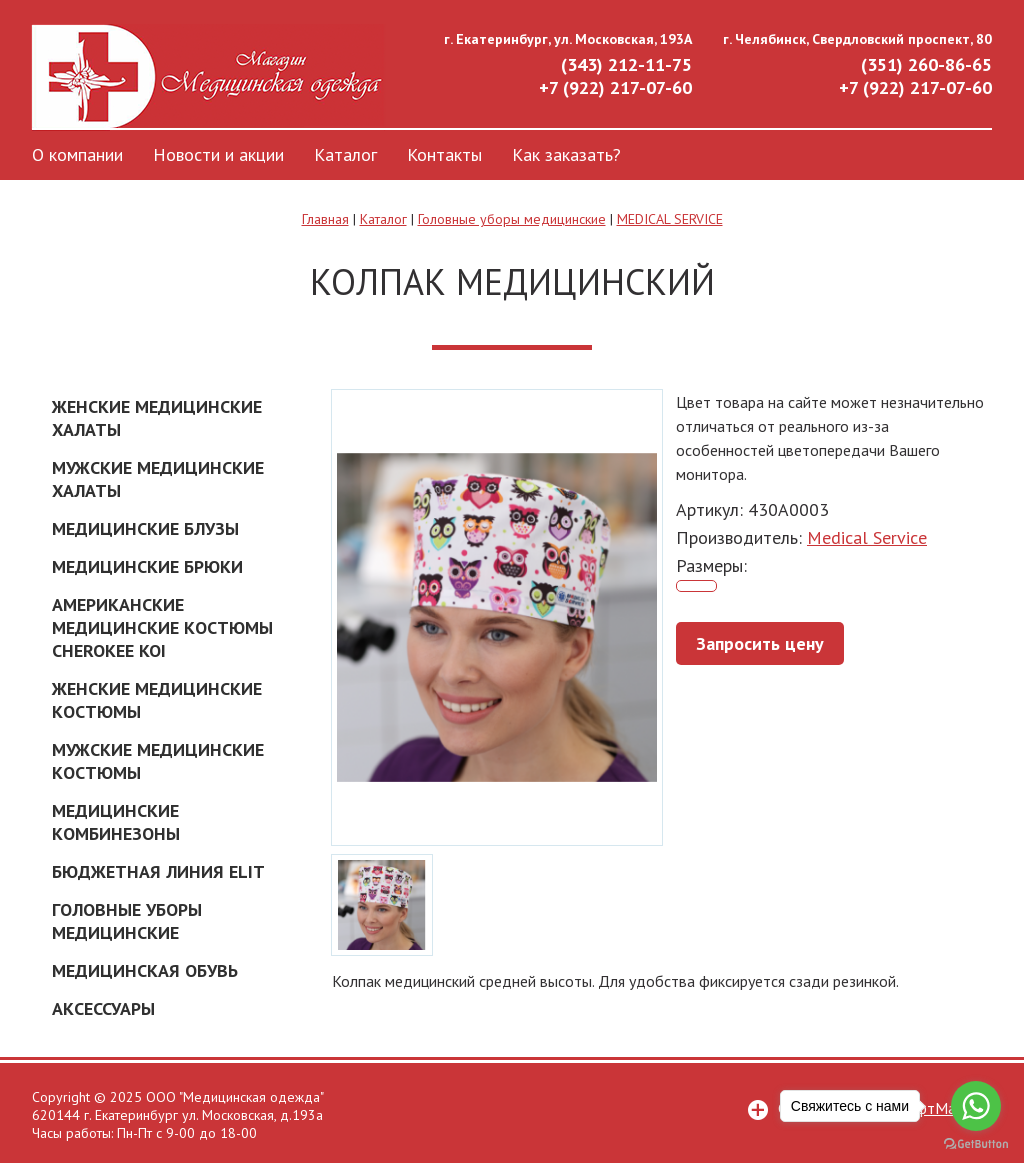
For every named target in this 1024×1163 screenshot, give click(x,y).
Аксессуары (103, 1008)
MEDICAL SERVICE (670, 219)
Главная (325, 219)
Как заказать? (566, 154)
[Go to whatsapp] (976, 1106)
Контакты (444, 154)
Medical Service (867, 537)
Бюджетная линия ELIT (158, 871)
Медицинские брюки (147, 566)
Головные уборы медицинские (512, 219)
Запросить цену (760, 643)
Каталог (345, 154)
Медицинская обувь (145, 970)
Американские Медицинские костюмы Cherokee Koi (162, 627)
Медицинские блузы (145, 528)
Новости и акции (218, 154)
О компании (77, 154)
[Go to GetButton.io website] (976, 1143)
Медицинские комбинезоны (116, 822)
